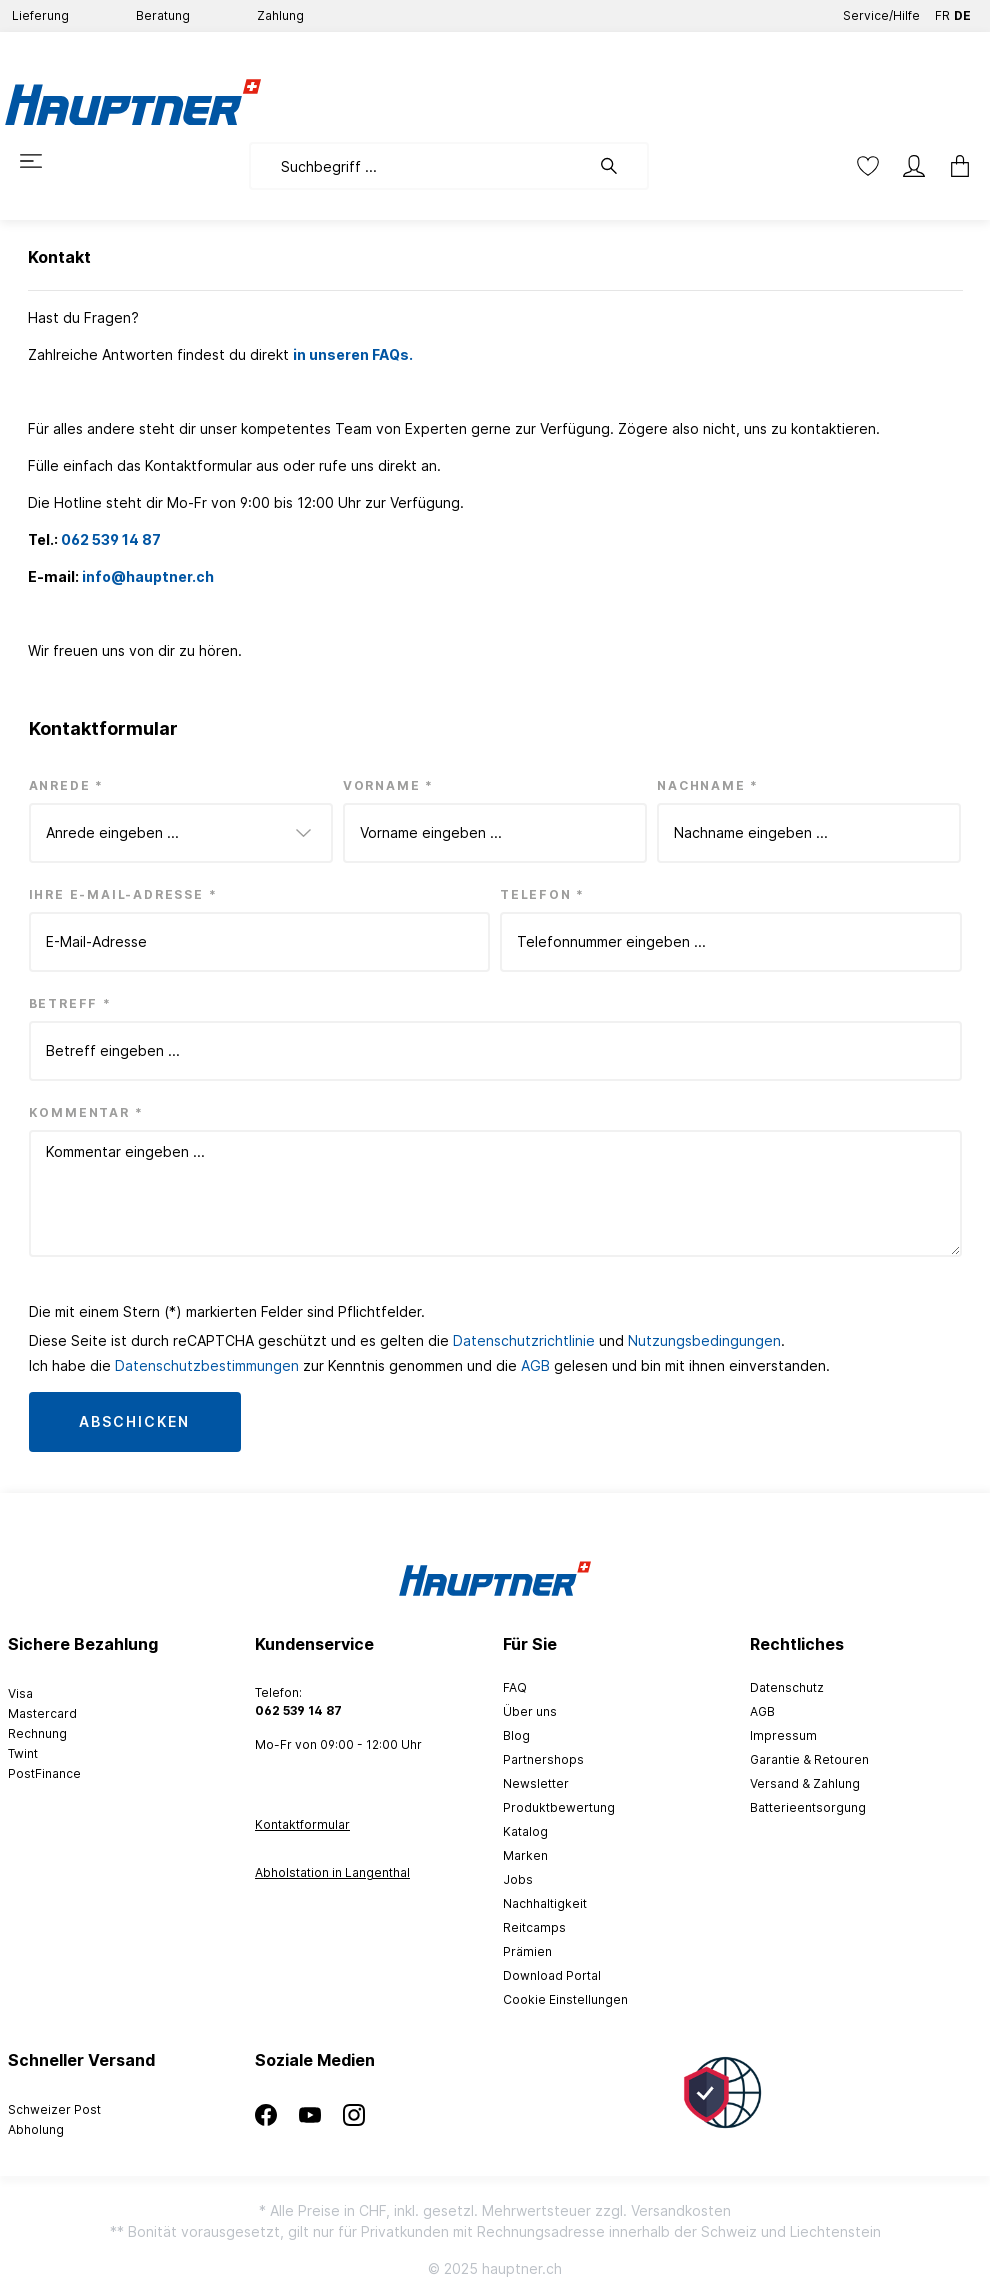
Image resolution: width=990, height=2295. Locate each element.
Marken (525, 1855)
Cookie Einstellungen (565, 1999)
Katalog (525, 1831)
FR (942, 11)
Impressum (783, 1735)
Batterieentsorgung (808, 1807)
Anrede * (66, 785)
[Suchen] (619, 166)
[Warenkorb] (960, 166)
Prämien (527, 1951)
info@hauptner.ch (148, 576)
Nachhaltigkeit (545, 1903)
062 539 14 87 (111, 539)
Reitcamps (534, 1927)
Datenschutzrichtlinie (524, 1340)
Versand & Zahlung (805, 1783)
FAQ (515, 1687)
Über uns (530, 1711)
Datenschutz (787, 1687)
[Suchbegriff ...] (419, 166)
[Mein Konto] (914, 166)
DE (962, 11)
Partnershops (543, 1759)
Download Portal (552, 1975)
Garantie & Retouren (809, 1759)
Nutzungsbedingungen (704, 1340)
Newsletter (536, 1783)
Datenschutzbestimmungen (207, 1365)
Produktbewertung (559, 1807)
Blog (516, 1735)
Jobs (518, 1879)
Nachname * (708, 785)
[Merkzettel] (868, 166)
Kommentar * (86, 1112)
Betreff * (70, 1003)
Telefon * (542, 894)
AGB (535, 1365)
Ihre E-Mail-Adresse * (123, 894)
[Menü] (31, 161)
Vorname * (388, 785)
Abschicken (135, 1421)
